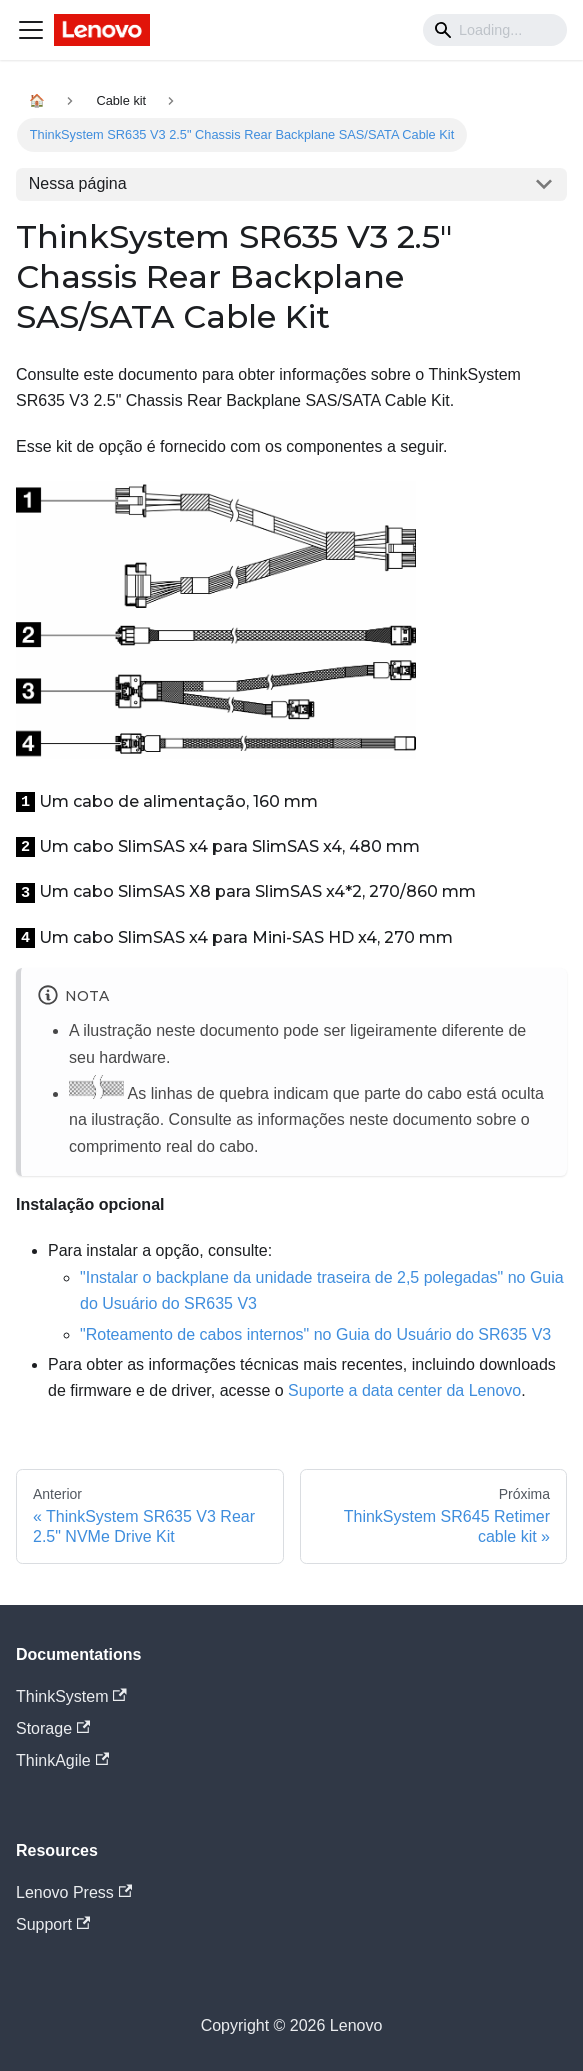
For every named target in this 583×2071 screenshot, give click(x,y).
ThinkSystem (71, 1696)
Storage (53, 1728)
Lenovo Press (74, 1892)
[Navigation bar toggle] (31, 30)
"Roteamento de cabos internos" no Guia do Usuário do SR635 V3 (315, 1334)
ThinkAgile (62, 1760)
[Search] (495, 30)
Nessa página (78, 183)
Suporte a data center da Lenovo (404, 1390)
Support (53, 1924)
